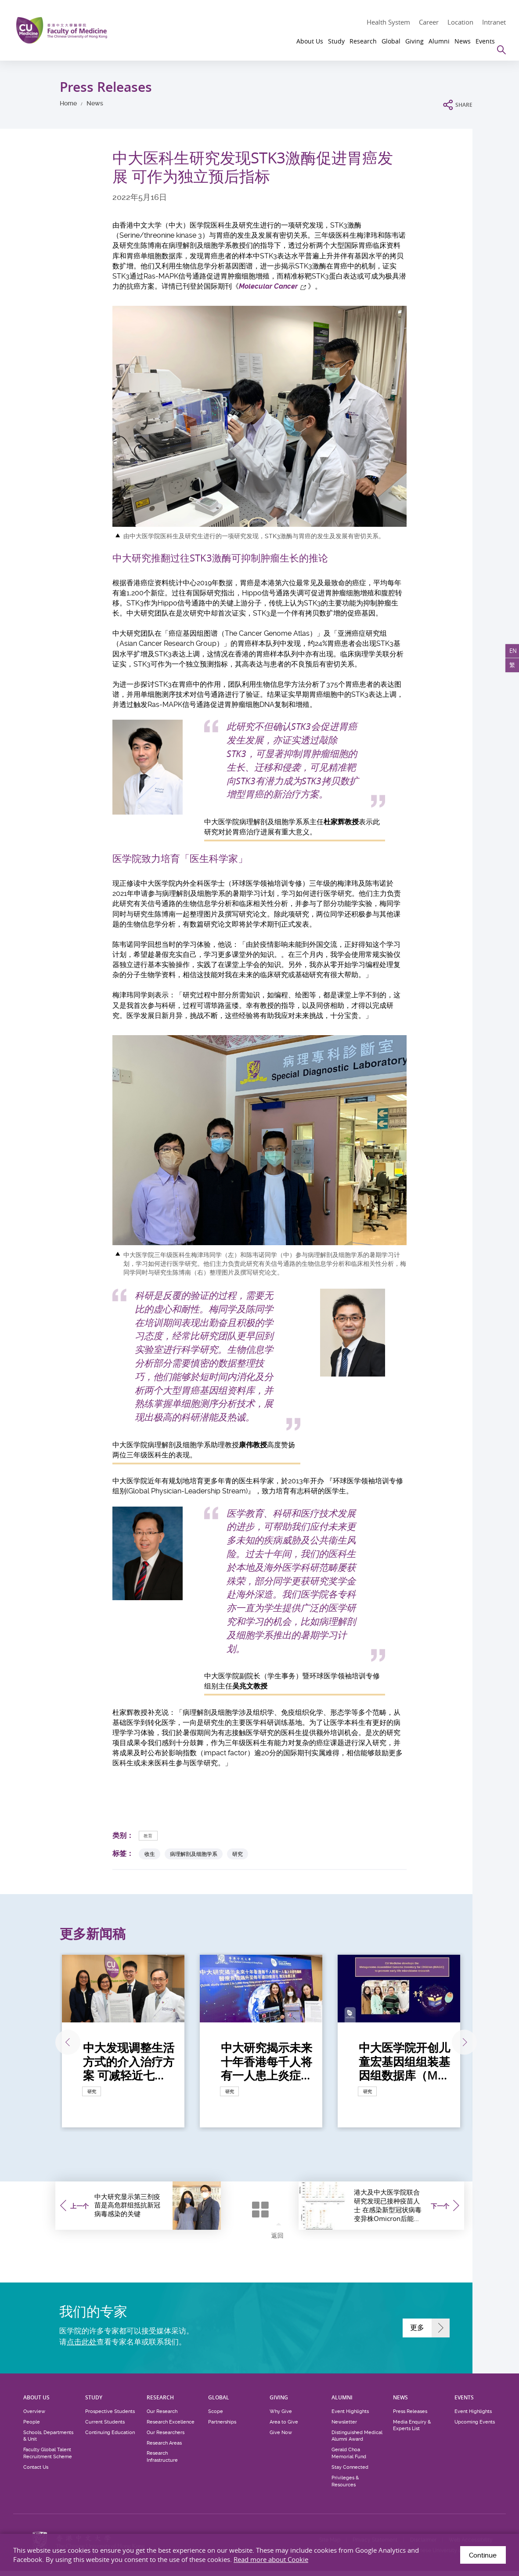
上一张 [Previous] (59, 2042)
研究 (237, 1854)
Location (460, 22)
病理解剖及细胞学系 (193, 1854)
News (94, 103)
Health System (388, 22)
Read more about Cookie (271, 2558)
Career (429, 22)
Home (68, 103)
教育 (149, 1834)
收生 (149, 1854)
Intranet (494, 22)
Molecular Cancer (268, 286)
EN (509, 654)
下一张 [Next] (457, 2042)
